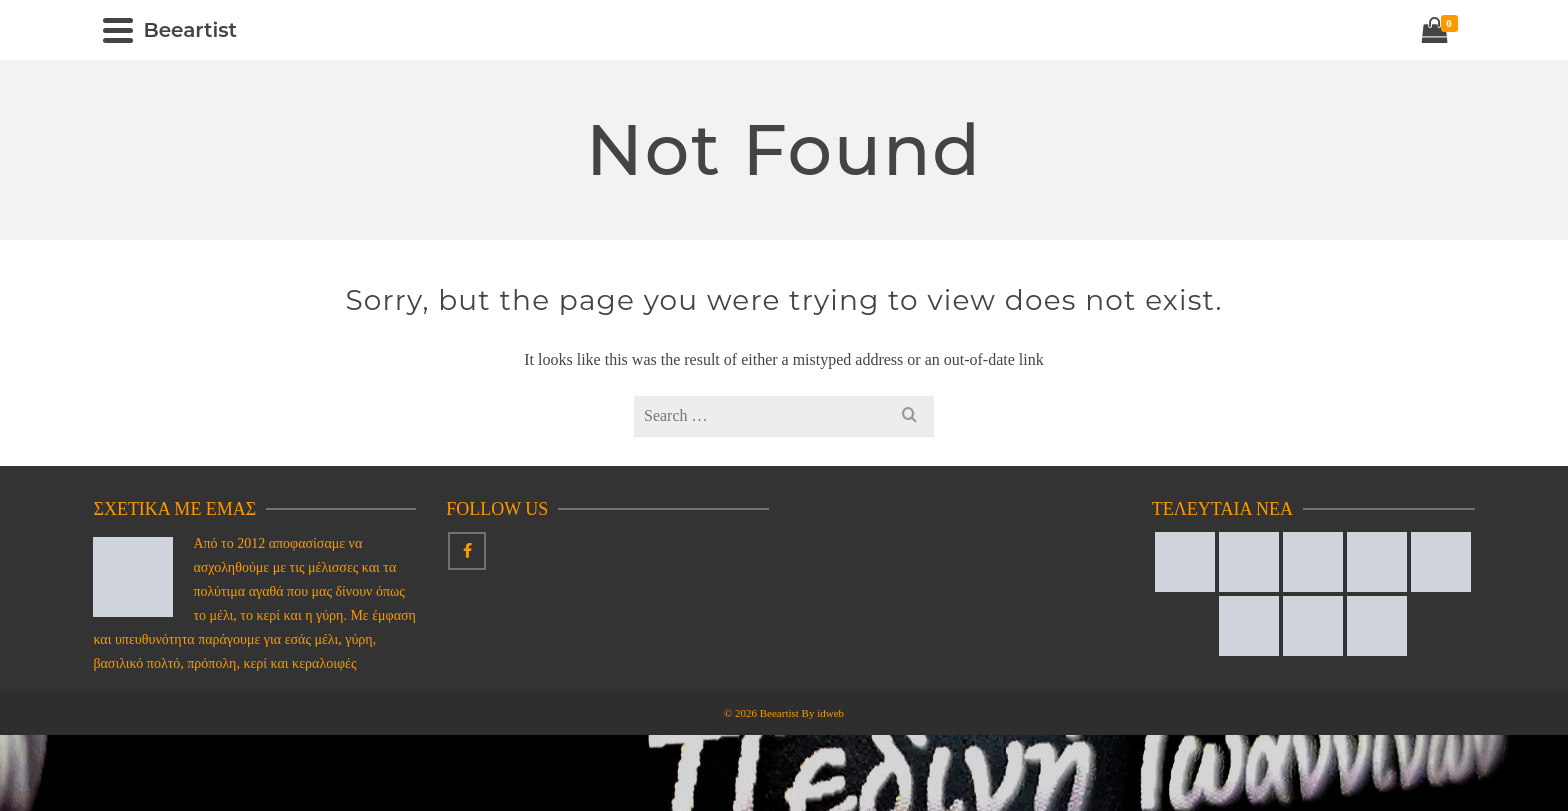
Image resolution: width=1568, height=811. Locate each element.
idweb (830, 713)
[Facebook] (467, 551)
